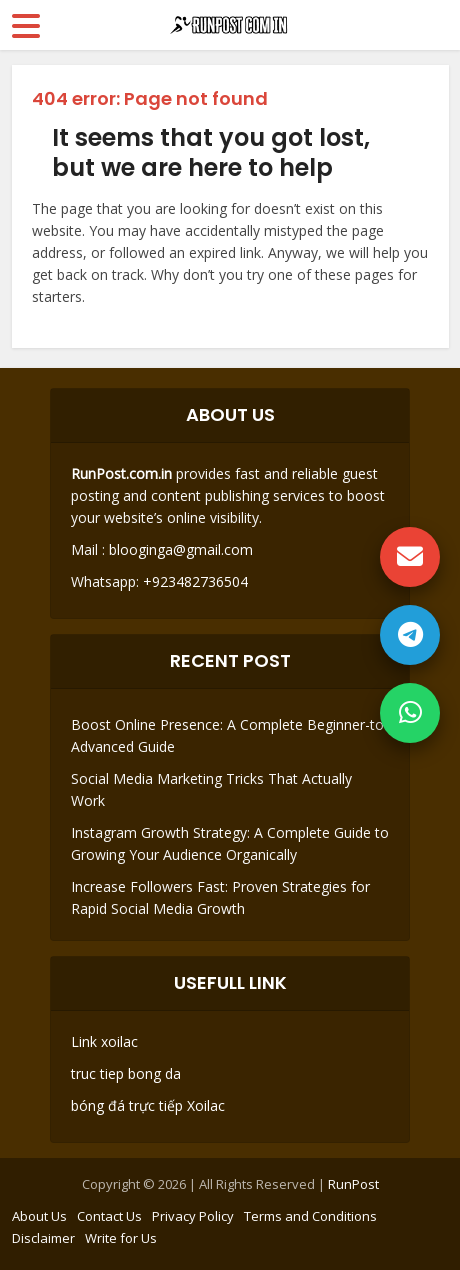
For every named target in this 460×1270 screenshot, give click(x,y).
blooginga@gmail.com (181, 549)
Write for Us (121, 1238)
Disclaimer (43, 1238)
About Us (39, 1216)
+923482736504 (193, 581)
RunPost (353, 1184)
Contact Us (109, 1216)
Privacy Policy (193, 1216)
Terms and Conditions (310, 1216)
